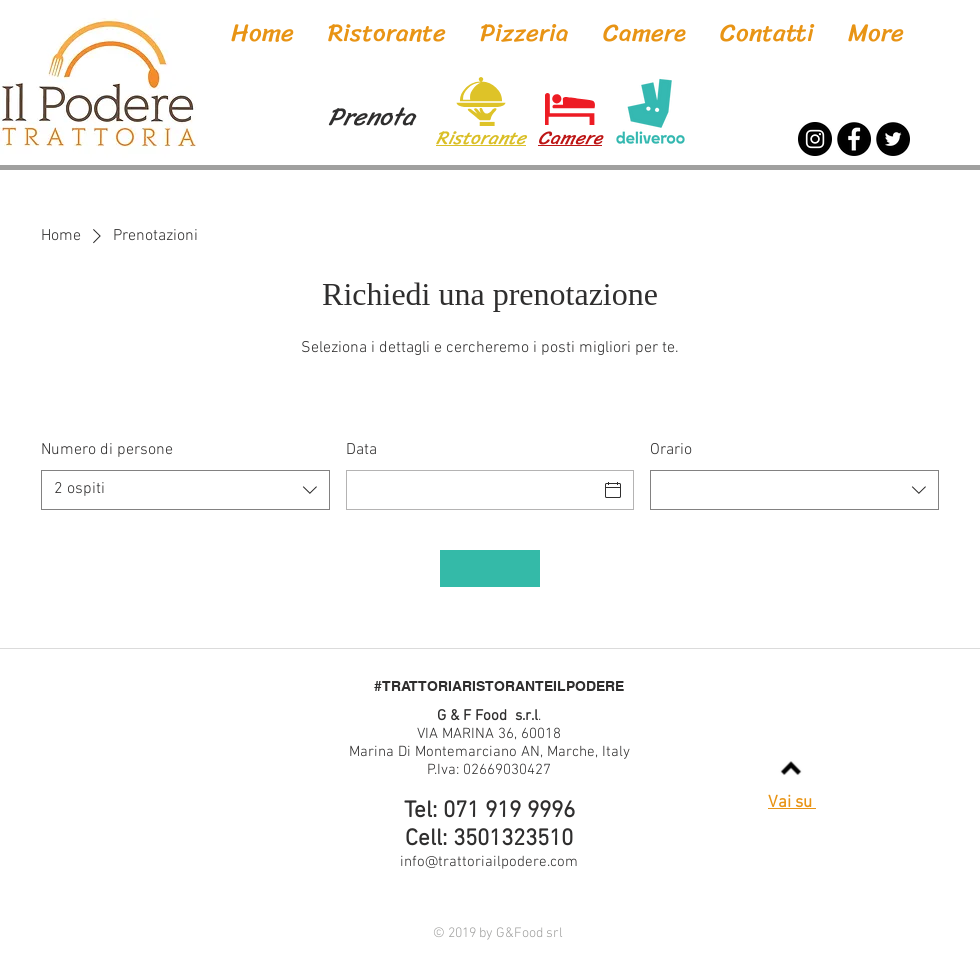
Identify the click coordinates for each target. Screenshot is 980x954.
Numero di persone (107, 450)
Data (361, 450)
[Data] (472, 490)
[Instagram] (815, 139)
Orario (671, 450)
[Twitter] (893, 139)
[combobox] (185, 490)
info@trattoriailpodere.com (489, 862)
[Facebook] (854, 139)
